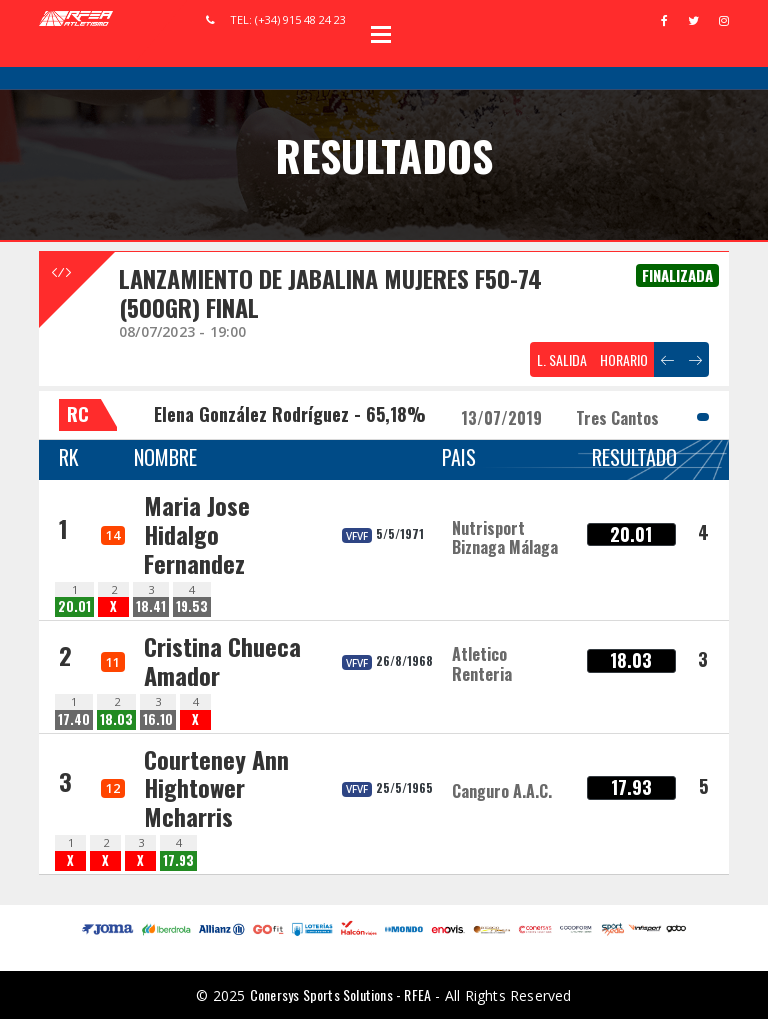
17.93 (178, 860)
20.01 (74, 606)
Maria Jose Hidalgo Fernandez (197, 534)
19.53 (192, 606)
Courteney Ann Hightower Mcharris (216, 788)
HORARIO (624, 359)
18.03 (116, 719)
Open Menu (381, 34)
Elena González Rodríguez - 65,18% (290, 414)
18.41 (151, 606)
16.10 (158, 719)
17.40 (74, 719)
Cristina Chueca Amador (222, 660)
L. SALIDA (562, 359)
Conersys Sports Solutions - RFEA (340, 994)
